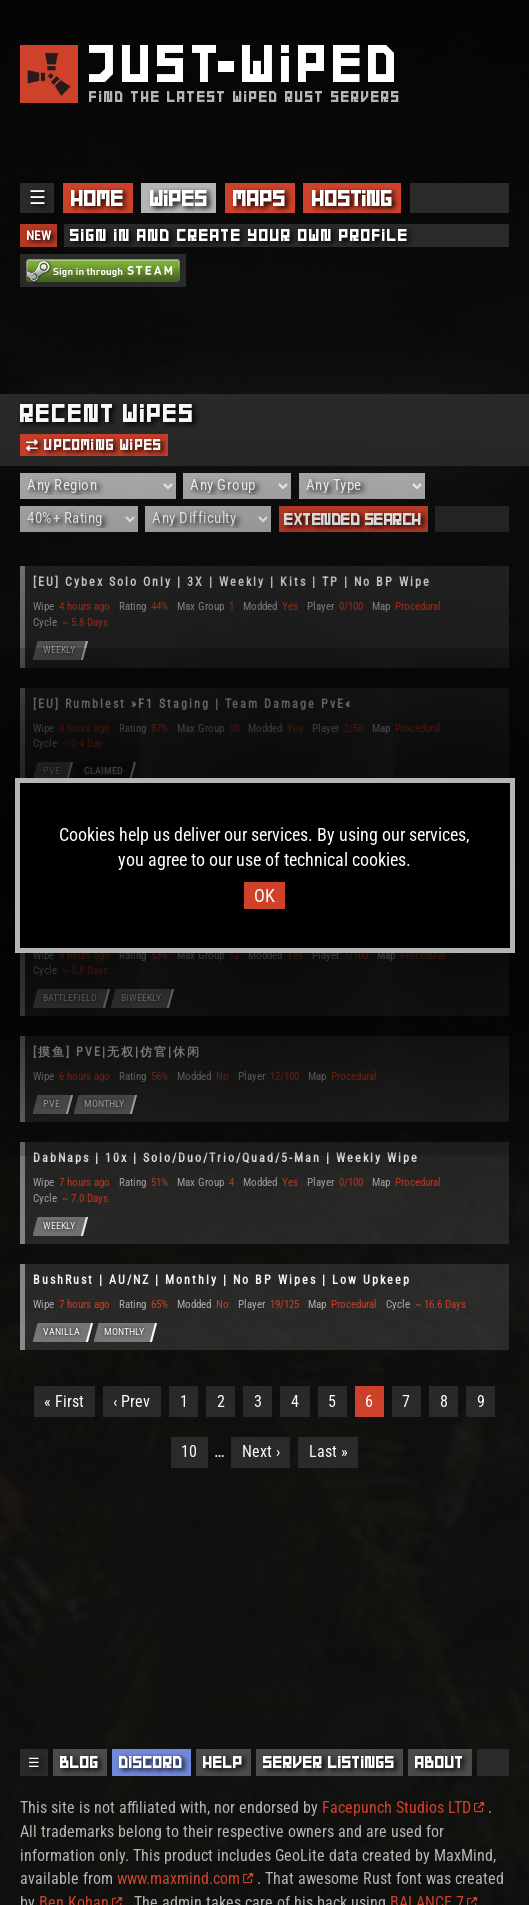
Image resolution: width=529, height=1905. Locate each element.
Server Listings (329, 1762)
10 (189, 1451)
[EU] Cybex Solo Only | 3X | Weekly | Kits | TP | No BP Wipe (232, 582)
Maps (259, 197)
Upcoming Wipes (94, 445)
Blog (79, 1762)
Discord (151, 1762)
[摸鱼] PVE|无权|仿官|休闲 (117, 1052)
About (439, 1762)
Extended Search (353, 519)
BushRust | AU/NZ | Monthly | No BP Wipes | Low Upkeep (222, 1280)
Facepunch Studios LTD (403, 1807)
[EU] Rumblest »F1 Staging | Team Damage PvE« (192, 704)
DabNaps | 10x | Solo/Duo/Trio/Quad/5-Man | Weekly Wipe (226, 1158)
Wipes (179, 197)
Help (223, 1762)
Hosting (352, 197)
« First (64, 1401)
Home (97, 197)
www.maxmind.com (185, 1878)
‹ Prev (131, 1401)
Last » (328, 1451)
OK (264, 895)
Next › (261, 1451)
